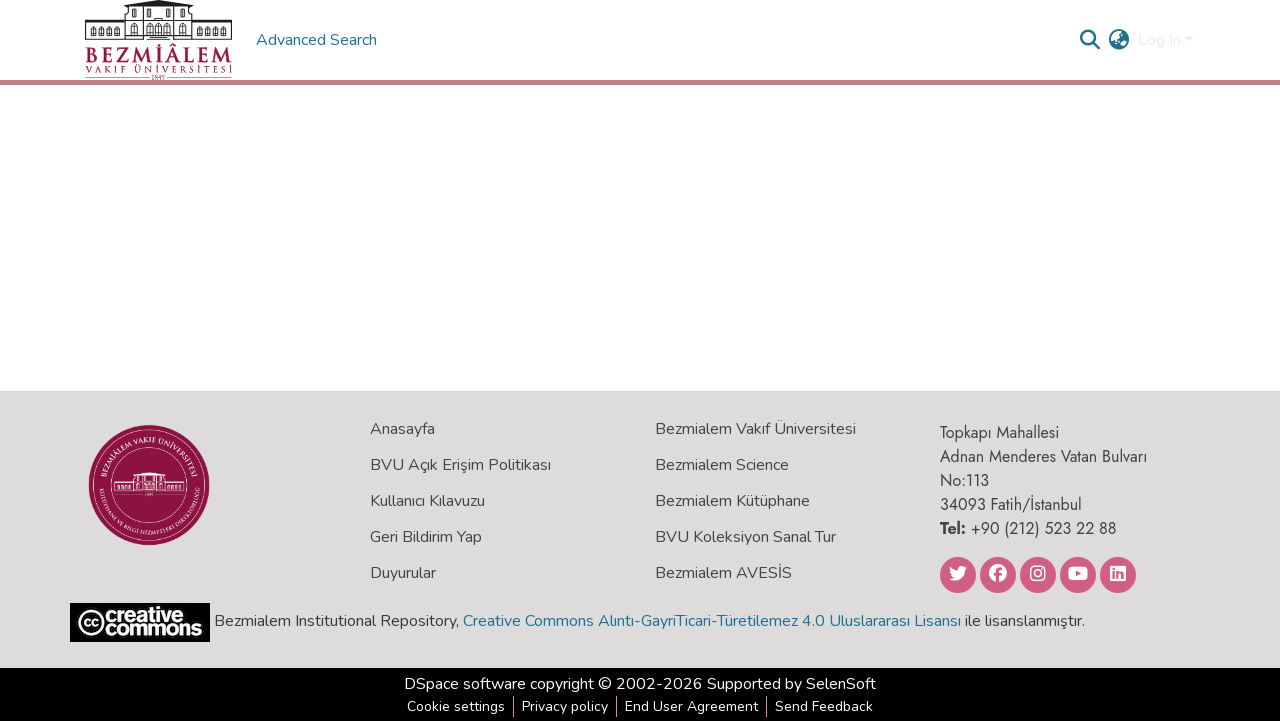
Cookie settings (456, 706)
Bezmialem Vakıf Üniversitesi (755, 429)
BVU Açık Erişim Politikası (460, 465)
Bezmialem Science (722, 465)
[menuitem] (1119, 40)
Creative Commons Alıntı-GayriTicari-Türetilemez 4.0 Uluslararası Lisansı (712, 621)
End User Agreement (691, 706)
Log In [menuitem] (1159, 40)
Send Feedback (824, 706)
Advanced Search (318, 40)
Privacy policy (565, 706)
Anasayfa (402, 429)
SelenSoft (841, 684)
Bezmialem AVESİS (723, 573)
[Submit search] (1090, 40)
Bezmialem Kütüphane (732, 501)
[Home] (158, 40)
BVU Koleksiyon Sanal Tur (745, 537)
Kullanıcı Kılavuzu (427, 501)
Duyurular (403, 573)
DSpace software (465, 684)
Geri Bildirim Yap (426, 537)
